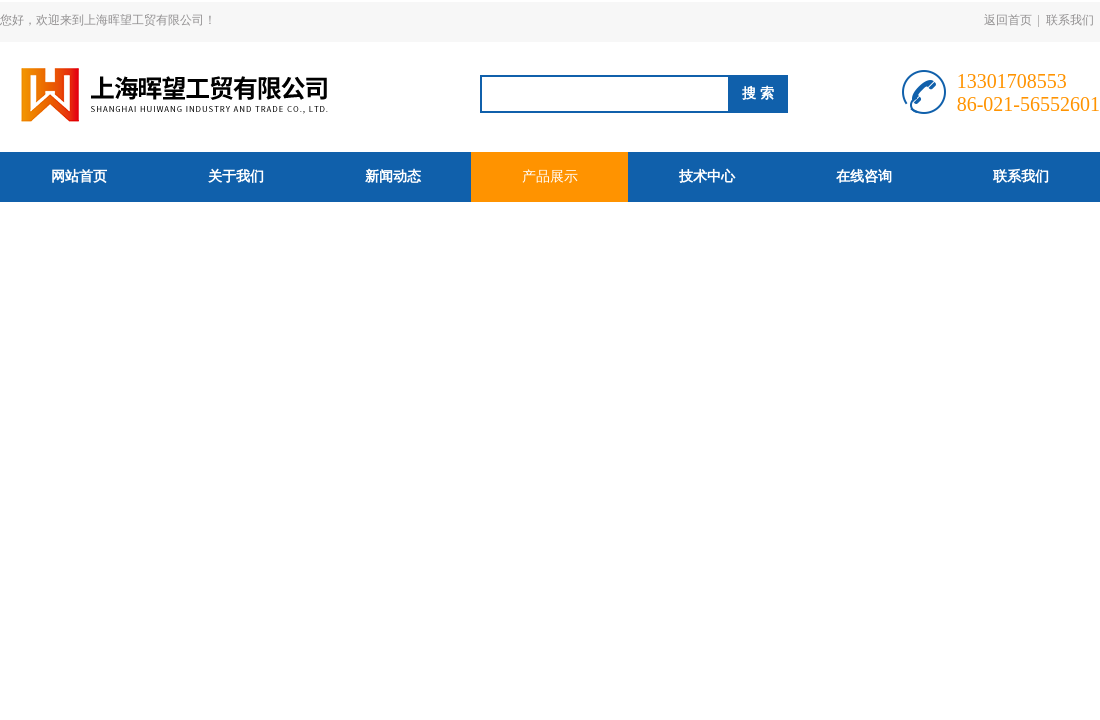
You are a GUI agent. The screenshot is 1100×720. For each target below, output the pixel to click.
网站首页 (79, 176)
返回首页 (1008, 20)
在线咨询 (864, 176)
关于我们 (236, 176)
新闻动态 (393, 176)
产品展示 (550, 176)
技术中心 (707, 176)
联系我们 (1070, 20)
